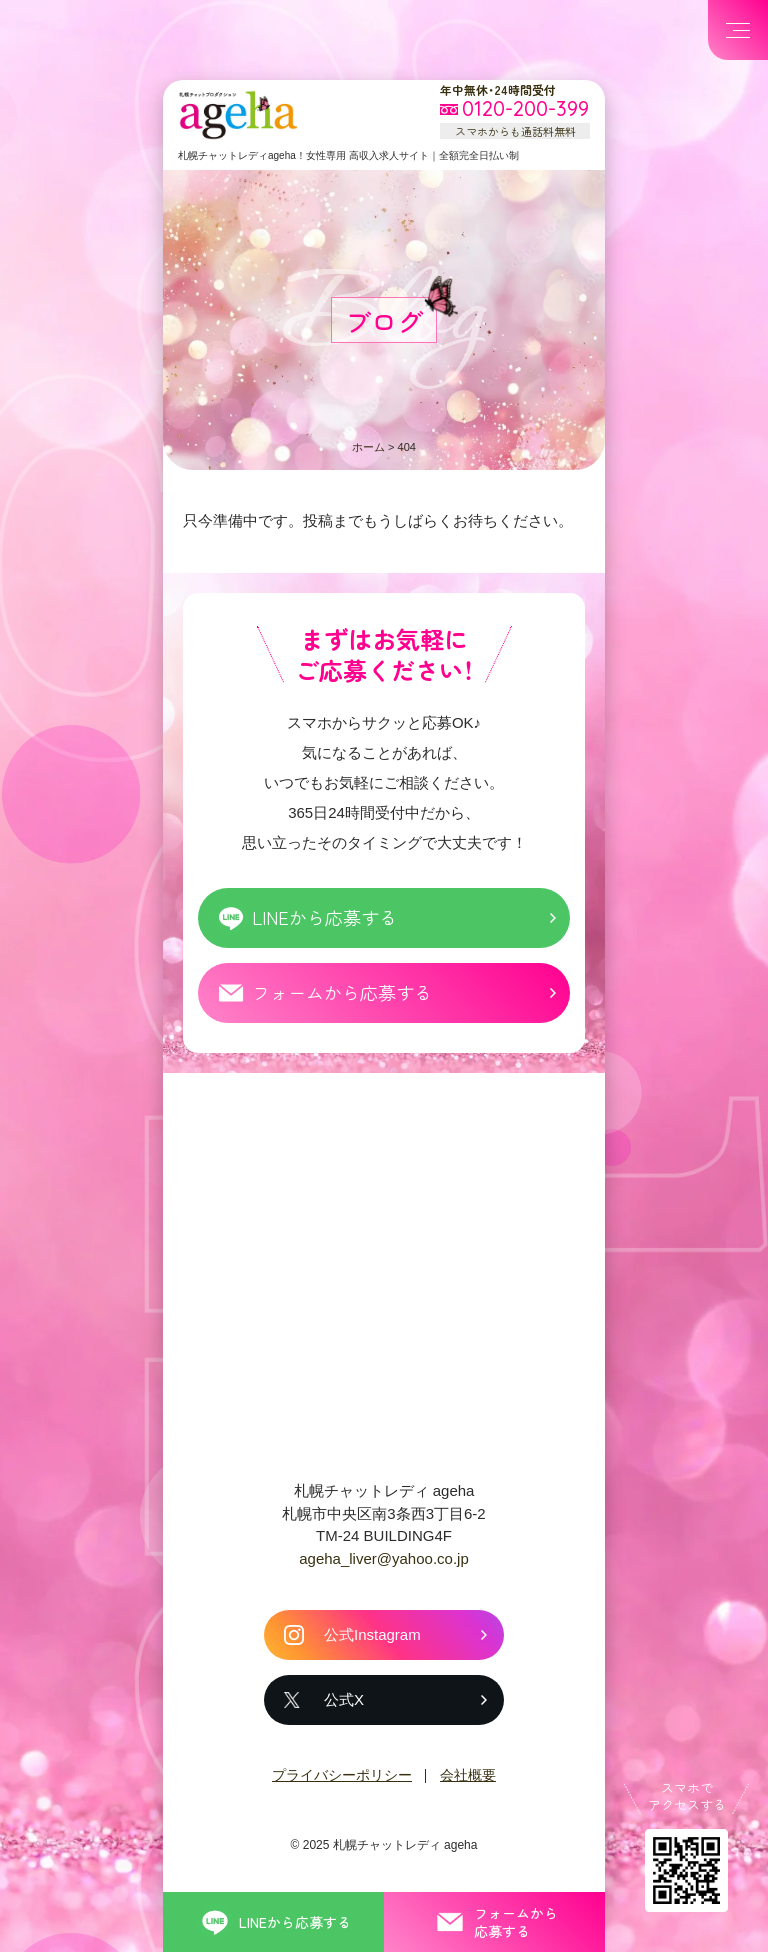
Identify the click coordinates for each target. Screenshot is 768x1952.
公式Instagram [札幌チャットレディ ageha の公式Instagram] (372, 1634)
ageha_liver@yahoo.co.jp (384, 1558)
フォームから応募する (342, 992)
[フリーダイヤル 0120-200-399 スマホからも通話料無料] (515, 110)
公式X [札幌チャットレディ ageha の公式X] (344, 1699)
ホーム (368, 447)
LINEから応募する (324, 917)
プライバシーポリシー (342, 1775)
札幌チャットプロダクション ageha (238, 115)
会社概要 (468, 1775)
